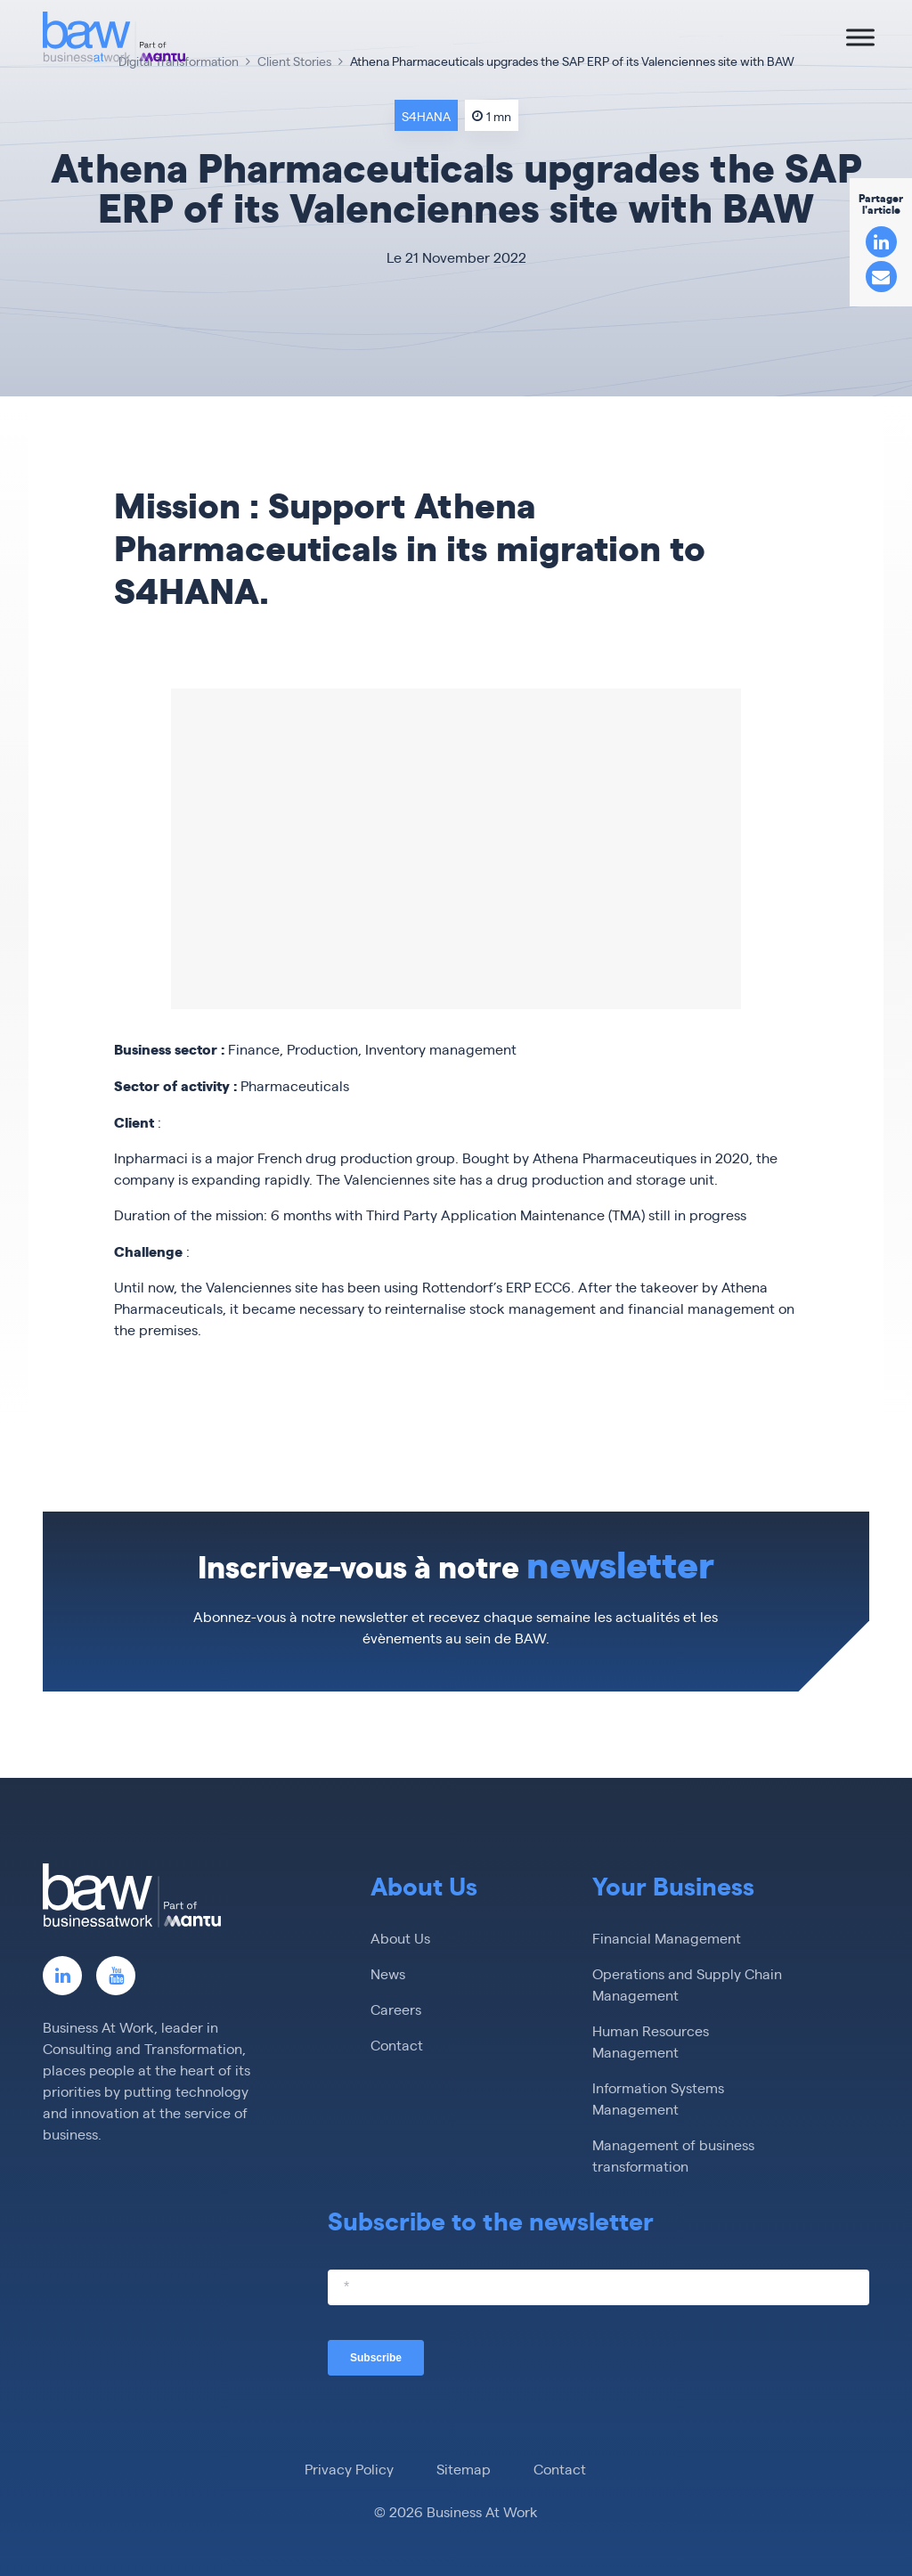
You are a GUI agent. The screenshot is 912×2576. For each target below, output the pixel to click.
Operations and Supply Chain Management (687, 1984)
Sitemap (463, 2468)
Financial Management (666, 1937)
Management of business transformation (673, 2155)
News (387, 1973)
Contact (396, 2044)
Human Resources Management (650, 2041)
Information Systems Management (658, 2098)
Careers (395, 2009)
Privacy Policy (349, 2468)
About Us (400, 1937)
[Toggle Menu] (860, 37)
